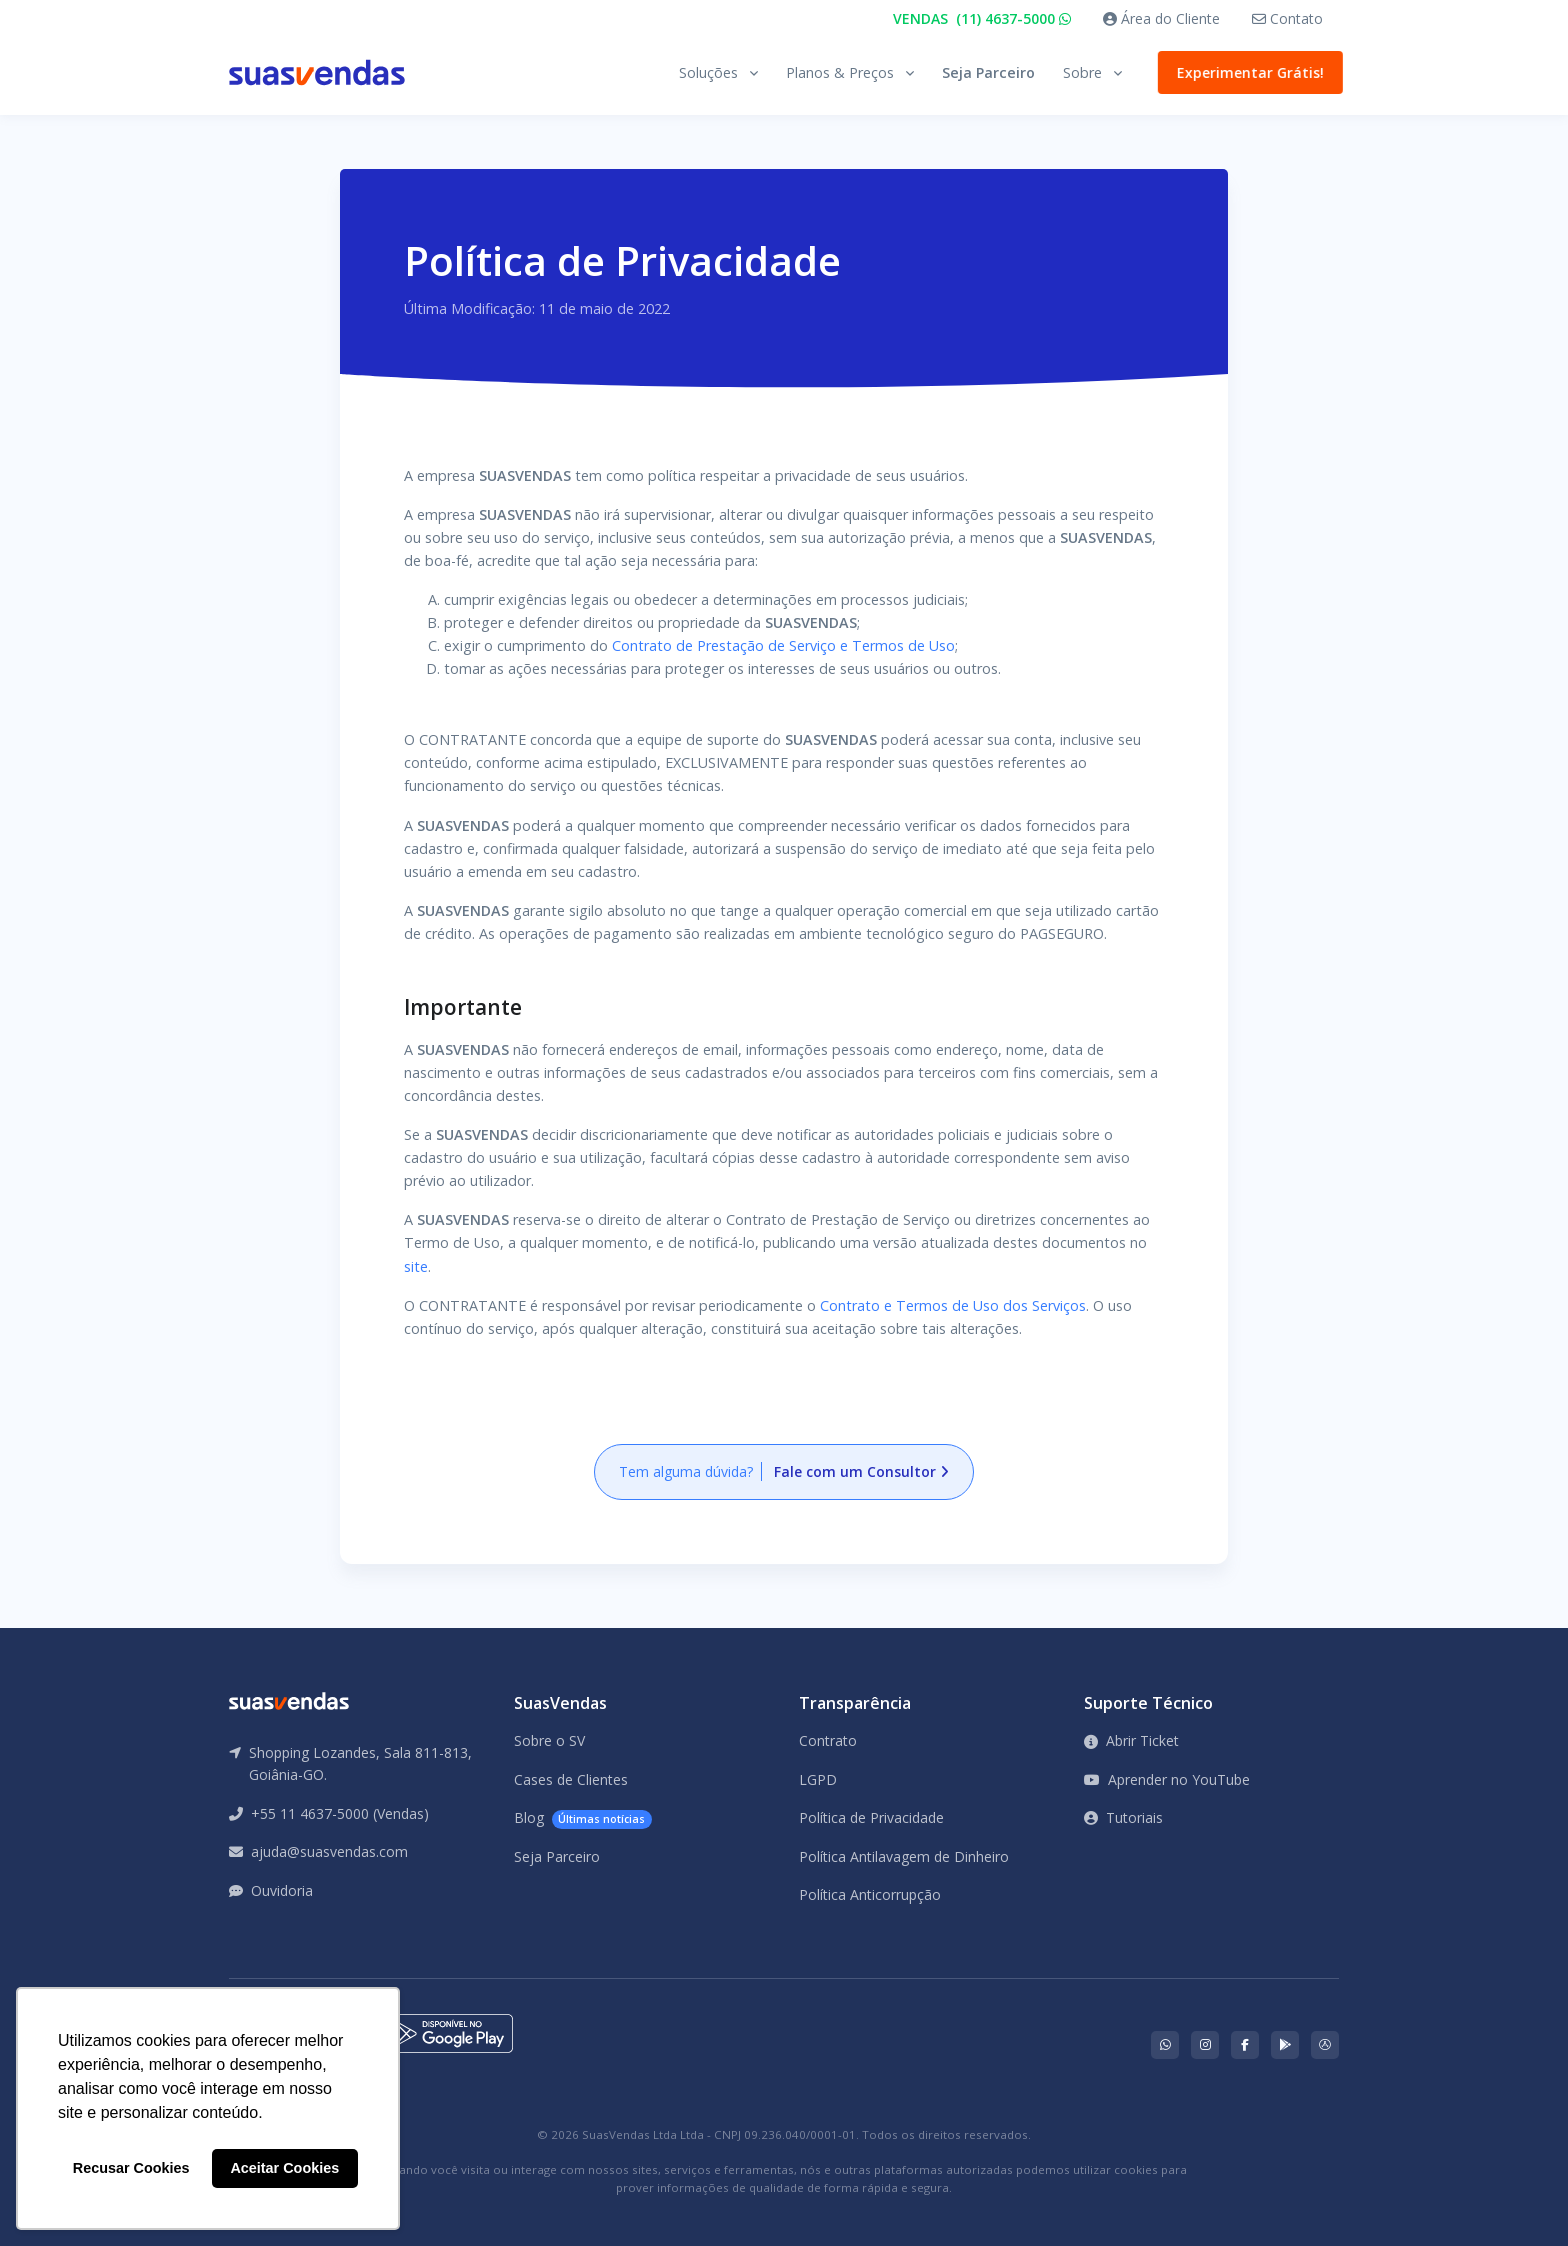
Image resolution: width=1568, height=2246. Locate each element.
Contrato (828, 1740)
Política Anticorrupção (870, 1894)
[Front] (317, 72)
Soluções (708, 72)
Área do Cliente (1161, 18)
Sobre (1082, 72)
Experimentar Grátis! (1246, 72)
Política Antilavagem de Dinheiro (904, 1856)
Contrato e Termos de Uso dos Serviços (953, 1305)
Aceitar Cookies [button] (284, 2168)
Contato (1287, 18)
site (416, 1266)
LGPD (818, 1779)
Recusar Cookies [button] (131, 2168)
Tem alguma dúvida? (784, 1471)
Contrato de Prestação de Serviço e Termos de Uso (783, 645)
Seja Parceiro (988, 72)
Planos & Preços (840, 72)
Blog (583, 1818)
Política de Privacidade (871, 1817)
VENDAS (982, 18)
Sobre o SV (549, 1740)
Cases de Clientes (571, 1779)
